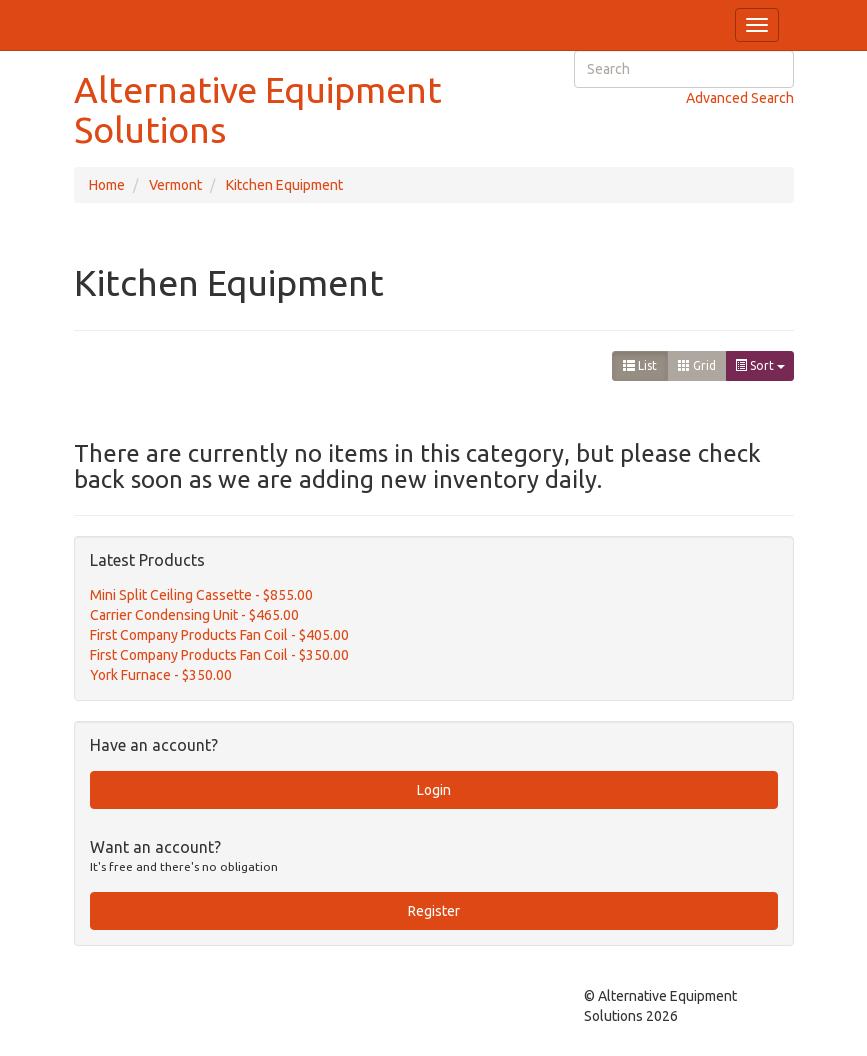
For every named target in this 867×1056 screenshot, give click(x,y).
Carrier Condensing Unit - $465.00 (194, 615)
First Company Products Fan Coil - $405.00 (219, 635)
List (640, 365)
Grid (697, 365)
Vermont (175, 185)
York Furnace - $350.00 (161, 675)
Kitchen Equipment (284, 185)
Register (434, 911)
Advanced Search (740, 98)
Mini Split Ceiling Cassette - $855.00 (201, 595)
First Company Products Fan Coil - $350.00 (219, 655)
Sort (760, 365)
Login (434, 790)
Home (107, 185)
